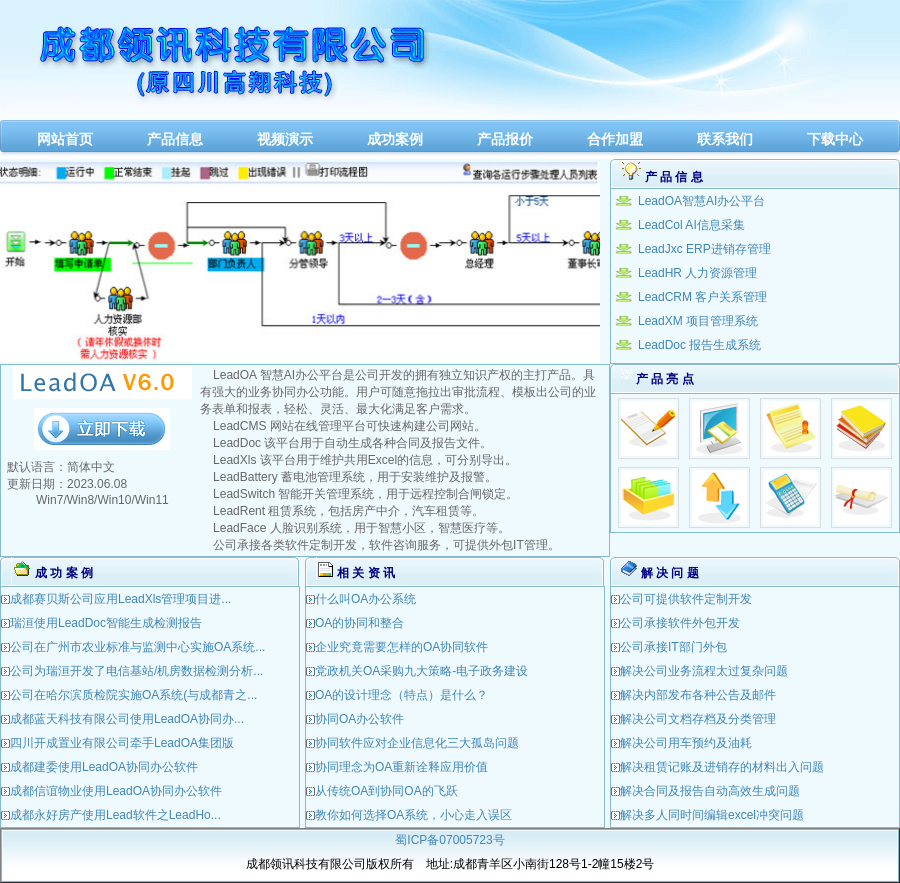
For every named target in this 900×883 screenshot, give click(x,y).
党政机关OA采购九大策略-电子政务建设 (421, 671)
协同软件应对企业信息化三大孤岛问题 (417, 743)
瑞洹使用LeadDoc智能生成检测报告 (106, 623)
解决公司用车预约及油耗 (686, 743)
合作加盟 (615, 139)
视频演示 (285, 139)
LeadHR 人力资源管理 (697, 273)
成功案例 (395, 139)
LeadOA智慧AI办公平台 (701, 201)
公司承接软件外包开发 (680, 623)
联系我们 (725, 139)
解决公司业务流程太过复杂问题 (704, 671)
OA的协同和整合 (359, 623)
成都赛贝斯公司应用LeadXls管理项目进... (120, 599)
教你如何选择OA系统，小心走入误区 (413, 815)
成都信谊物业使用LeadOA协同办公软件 (116, 791)
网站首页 (65, 139)
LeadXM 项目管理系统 (698, 321)
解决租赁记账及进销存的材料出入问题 (722, 767)
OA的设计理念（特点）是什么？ (401, 695)
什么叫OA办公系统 (365, 599)
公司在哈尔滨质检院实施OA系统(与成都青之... (133, 695)
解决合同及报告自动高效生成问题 (710, 791)
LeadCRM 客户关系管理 (702, 297)
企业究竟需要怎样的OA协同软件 (401, 647)
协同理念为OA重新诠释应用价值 (401, 767)
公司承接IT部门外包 (673, 647)
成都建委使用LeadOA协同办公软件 (104, 767)
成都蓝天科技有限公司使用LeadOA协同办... (127, 719)
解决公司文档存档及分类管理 (698, 719)
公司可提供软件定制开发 (686, 599)
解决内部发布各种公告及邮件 (698, 695)
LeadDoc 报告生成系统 (699, 345)
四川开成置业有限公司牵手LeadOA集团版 (122, 743)
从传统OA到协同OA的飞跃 (386, 791)
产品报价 (505, 139)
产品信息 (175, 139)
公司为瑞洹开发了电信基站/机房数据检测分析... (136, 671)
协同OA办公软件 (359, 719)
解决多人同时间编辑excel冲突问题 (712, 815)
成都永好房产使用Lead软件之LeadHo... (115, 815)
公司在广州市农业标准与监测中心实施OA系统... (137, 647)
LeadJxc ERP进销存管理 (704, 249)
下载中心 (835, 139)
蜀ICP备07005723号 (449, 840)
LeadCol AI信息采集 (691, 225)
